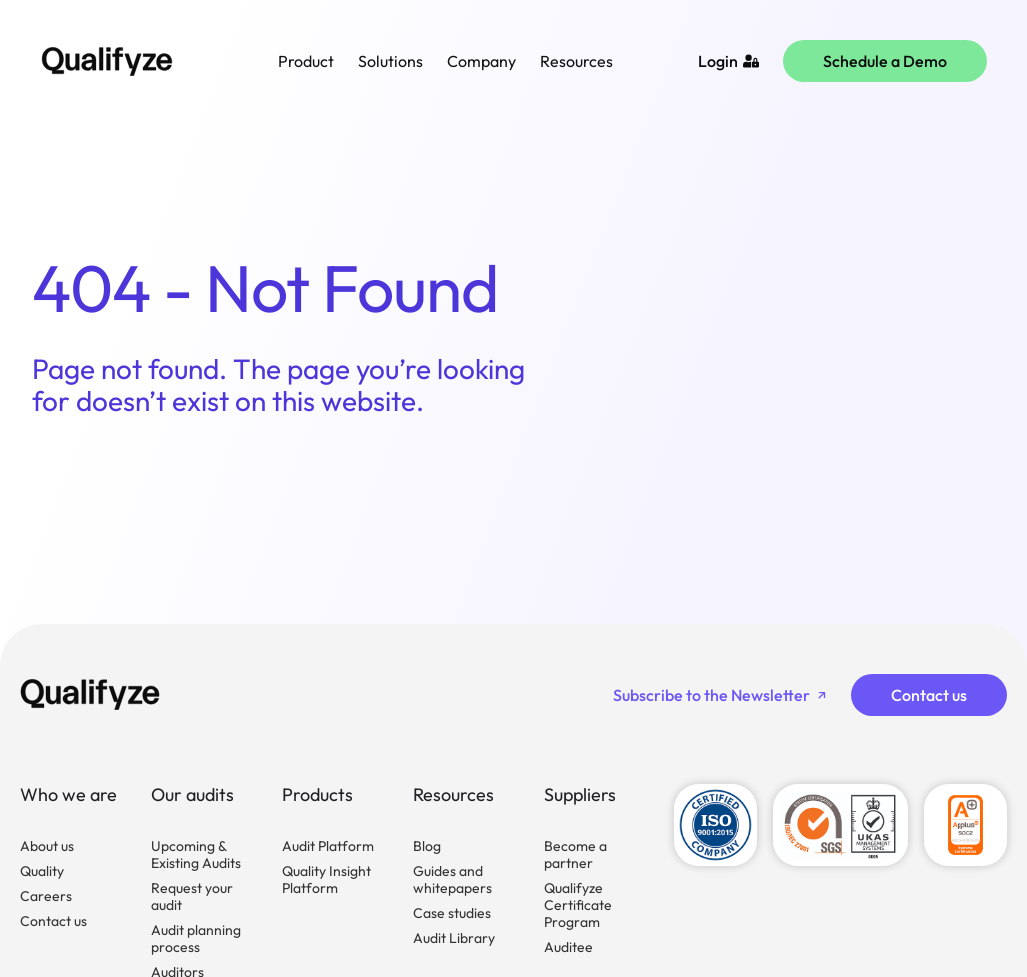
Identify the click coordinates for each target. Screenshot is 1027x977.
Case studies (452, 913)
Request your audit (192, 896)
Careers (46, 896)
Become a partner (575, 854)
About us (47, 846)
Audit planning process (196, 938)
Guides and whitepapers (452, 879)
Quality (42, 871)
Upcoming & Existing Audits (196, 854)
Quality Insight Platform (326, 879)
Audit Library (454, 938)
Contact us (53, 921)
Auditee (568, 947)
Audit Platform (328, 846)
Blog (427, 846)
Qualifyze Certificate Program (578, 905)
